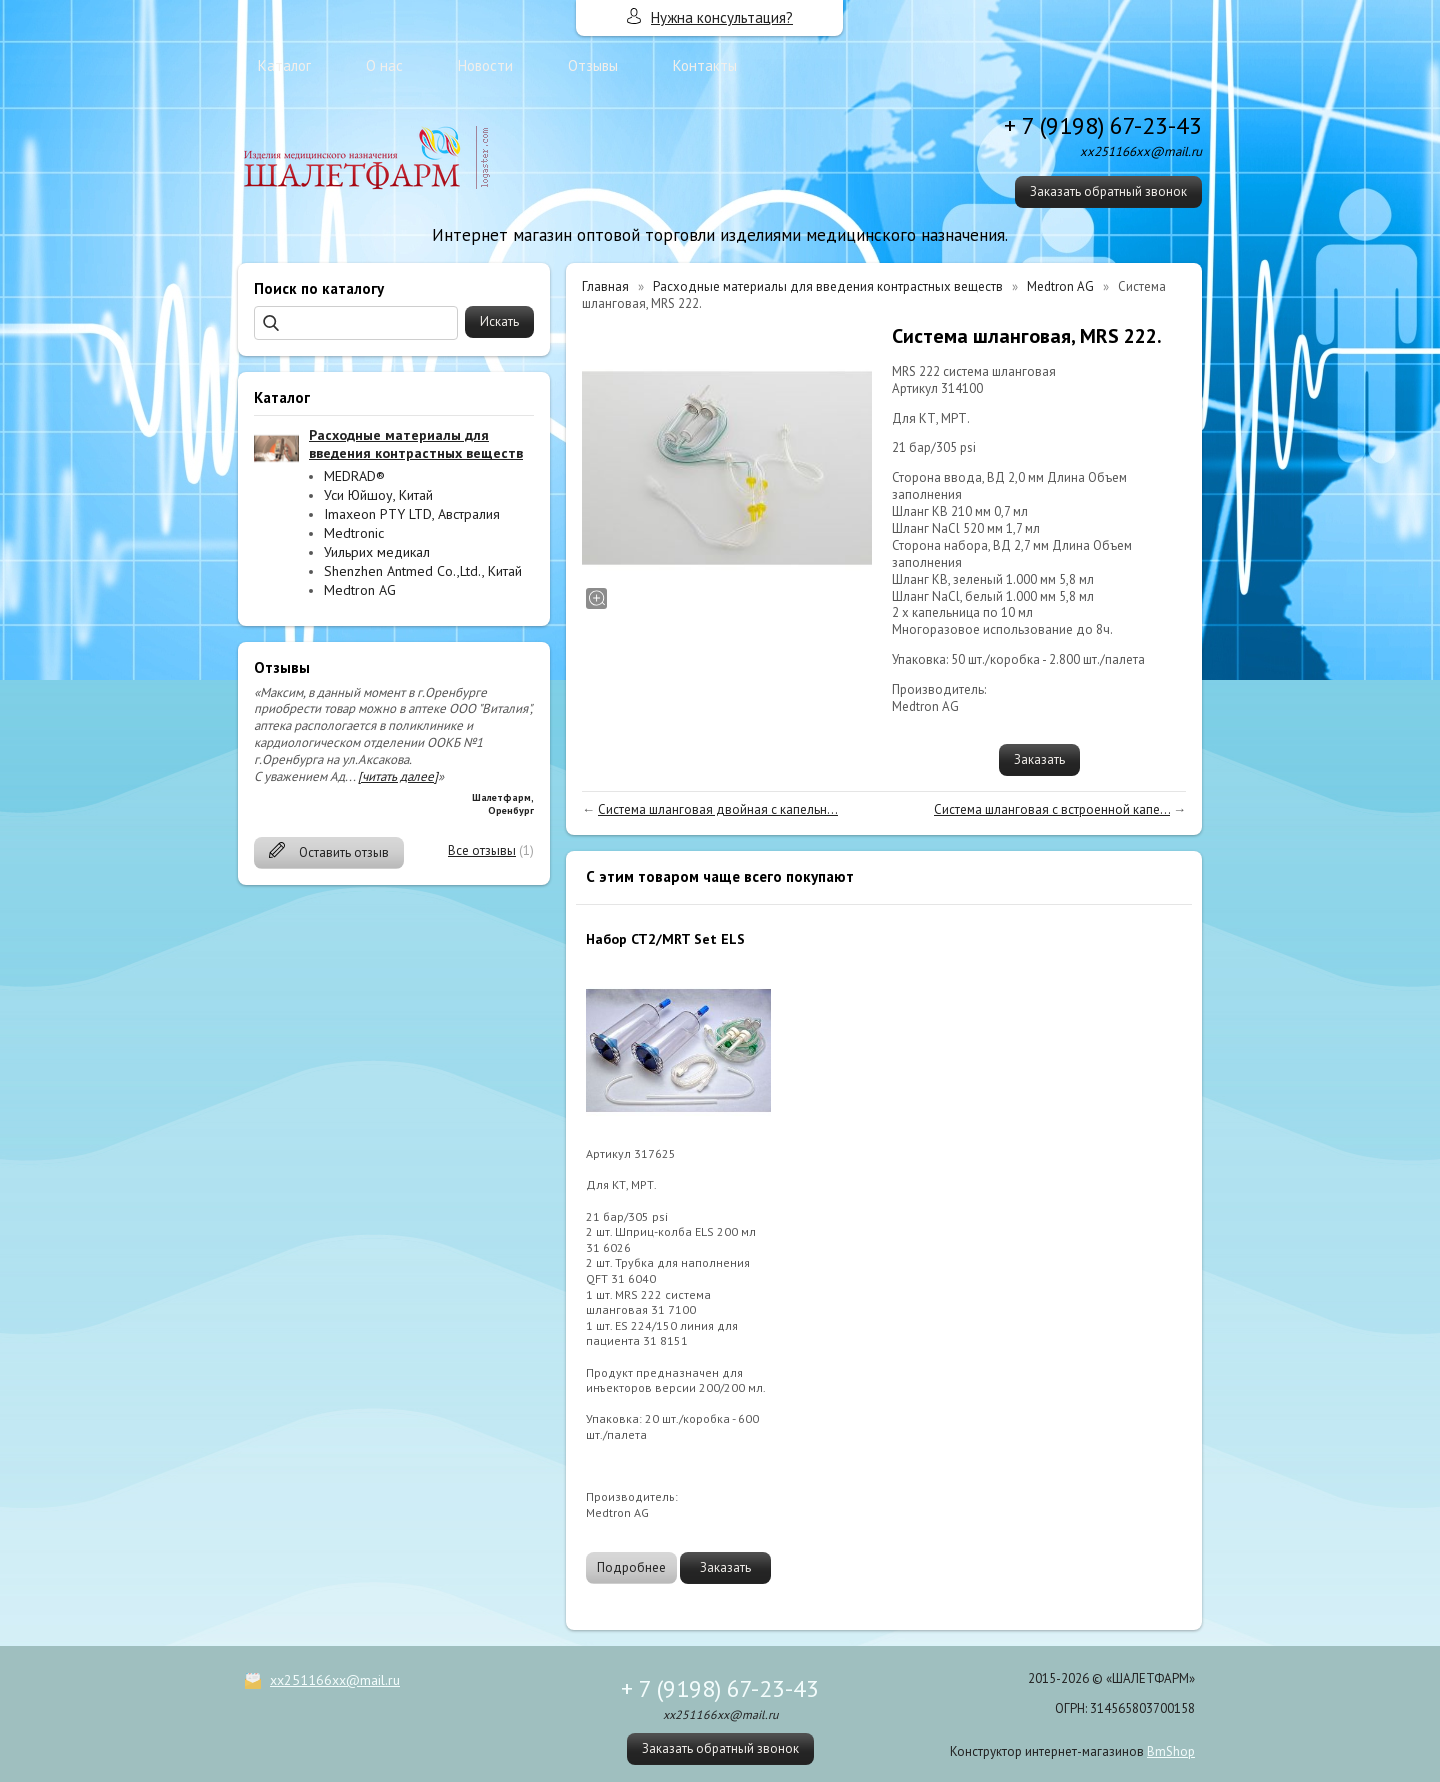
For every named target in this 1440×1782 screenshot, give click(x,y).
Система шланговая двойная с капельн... (718, 809)
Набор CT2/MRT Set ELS (665, 939)
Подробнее (631, 1567)
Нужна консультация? (722, 17)
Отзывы (593, 65)
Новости (485, 65)
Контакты (705, 65)
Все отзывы (482, 850)
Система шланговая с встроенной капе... (1052, 809)
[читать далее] (398, 776)
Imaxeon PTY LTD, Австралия (412, 514)
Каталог (284, 65)
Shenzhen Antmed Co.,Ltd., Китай (423, 571)
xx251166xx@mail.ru (335, 1680)
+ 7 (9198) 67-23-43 (1103, 125)
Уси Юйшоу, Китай (378, 495)
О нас (384, 65)
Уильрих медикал (377, 552)
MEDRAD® (354, 476)
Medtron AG (360, 590)
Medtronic (354, 533)
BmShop (1171, 1751)
